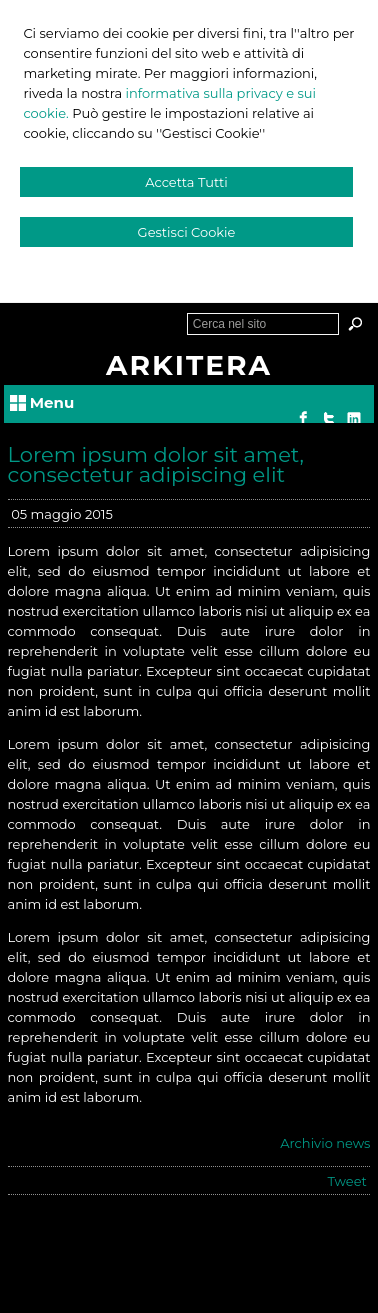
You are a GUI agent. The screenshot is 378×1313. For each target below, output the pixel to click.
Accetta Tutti (186, 182)
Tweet (347, 1181)
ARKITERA (189, 365)
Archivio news (325, 1143)
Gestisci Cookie (187, 232)
